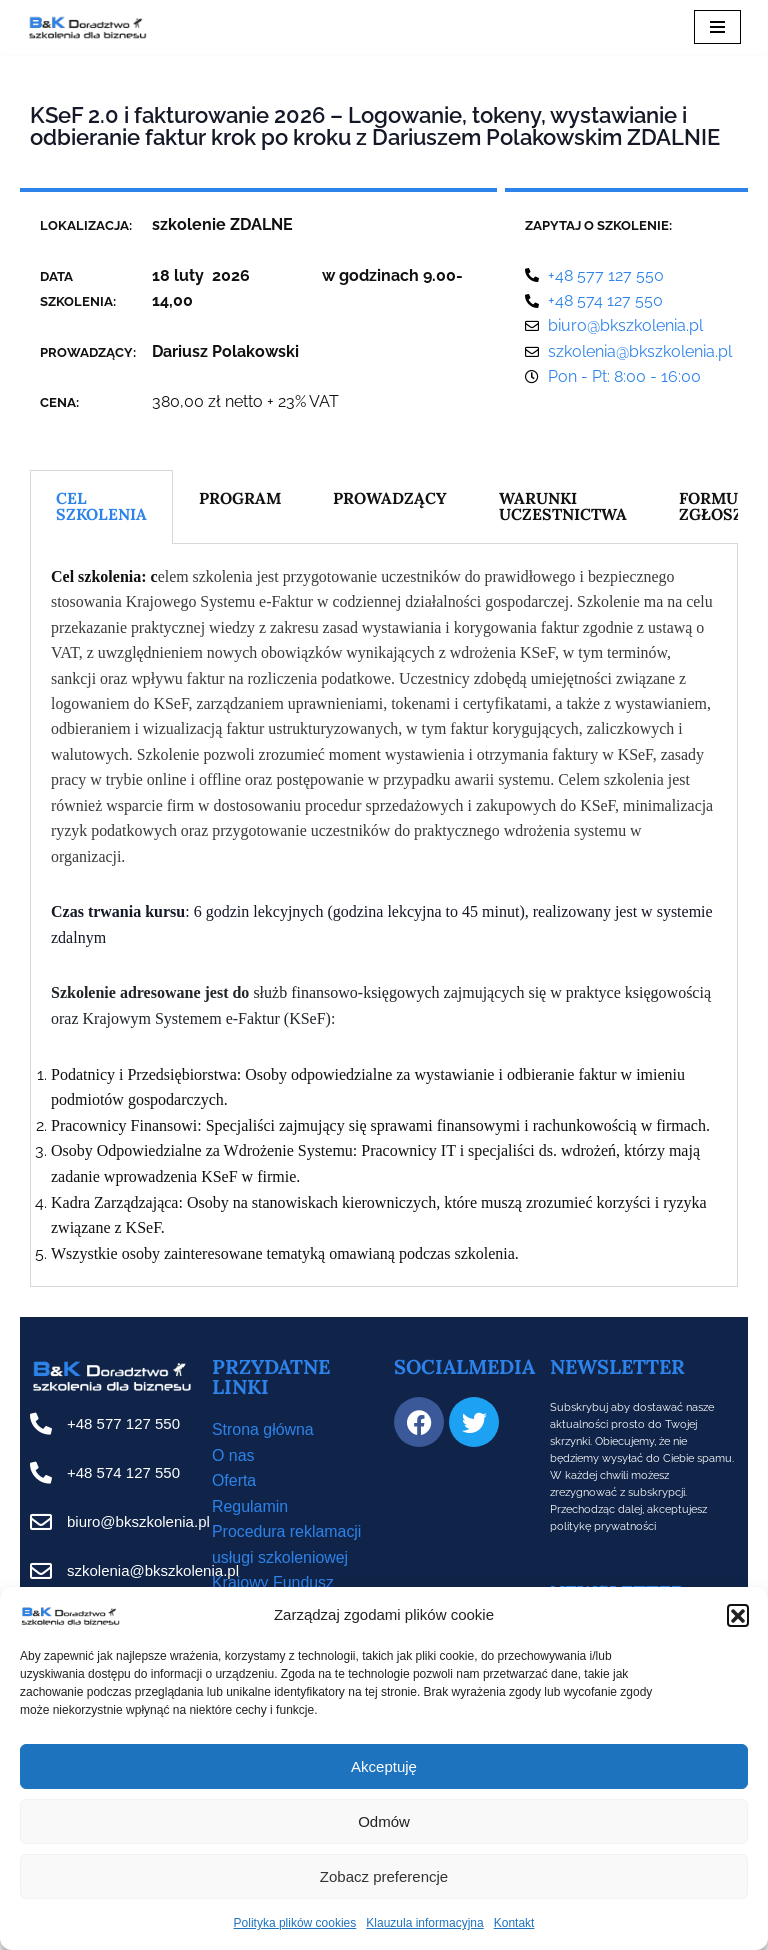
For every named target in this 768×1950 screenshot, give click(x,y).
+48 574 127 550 (123, 1474)
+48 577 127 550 (123, 1425)
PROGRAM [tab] (240, 499)
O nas (233, 1457)
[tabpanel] (384, 916)
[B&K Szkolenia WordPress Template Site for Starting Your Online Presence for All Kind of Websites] (87, 27)
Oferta (234, 1482)
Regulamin (250, 1508)
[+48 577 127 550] (41, 1426)
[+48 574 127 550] (41, 1475)
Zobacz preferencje (384, 1876)
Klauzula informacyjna (424, 1923)
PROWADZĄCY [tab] (391, 499)
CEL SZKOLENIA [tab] (101, 507)
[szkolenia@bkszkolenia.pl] (41, 1573)
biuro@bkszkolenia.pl (138, 1523)
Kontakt (514, 1923)
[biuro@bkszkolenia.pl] (41, 1524)
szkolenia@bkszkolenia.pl (153, 1572)
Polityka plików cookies (295, 1923)
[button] (738, 1615)
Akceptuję (384, 1766)
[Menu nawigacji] (717, 27)
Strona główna (263, 1431)
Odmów (384, 1821)
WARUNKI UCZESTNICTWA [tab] (564, 507)
